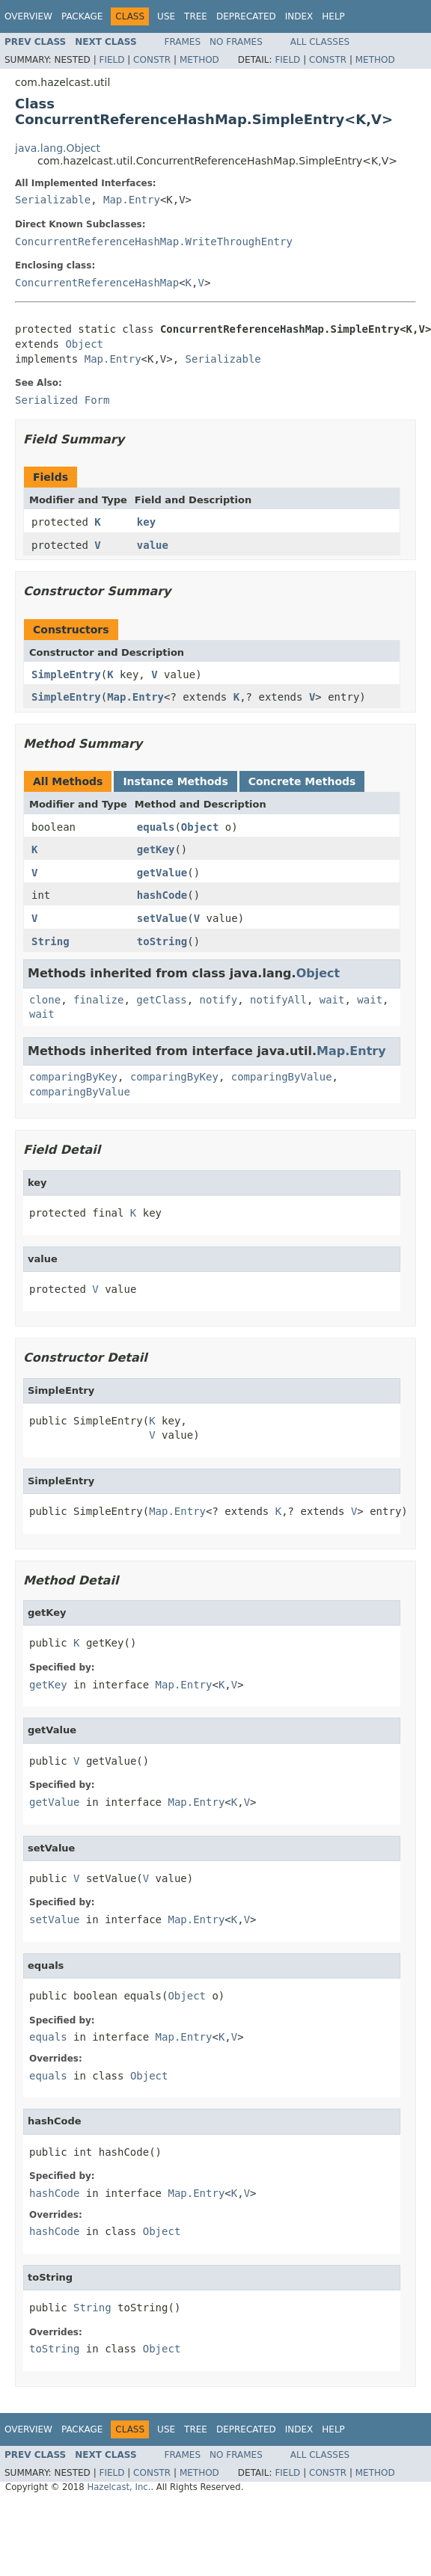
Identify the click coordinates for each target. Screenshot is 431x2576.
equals (156, 827)
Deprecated (246, 16)
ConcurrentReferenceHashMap (97, 283)
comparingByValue (281, 1077)
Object (84, 344)
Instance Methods (175, 781)
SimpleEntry (66, 674)
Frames (183, 42)
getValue (162, 873)
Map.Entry (131, 200)
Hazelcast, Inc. (118, 2487)
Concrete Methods (302, 781)
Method (199, 60)
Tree (195, 16)
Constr (152, 60)
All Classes (319, 42)
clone (45, 1000)
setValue (162, 918)
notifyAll (278, 1000)
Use (166, 16)
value (152, 545)
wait (332, 1000)
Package (82, 16)
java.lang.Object (57, 148)
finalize (98, 1000)
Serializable (53, 200)
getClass (161, 1000)
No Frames (236, 42)
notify (219, 1000)
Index (299, 16)
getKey (156, 849)
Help (333, 16)
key (146, 522)
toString (162, 941)
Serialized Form (62, 400)
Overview (28, 16)
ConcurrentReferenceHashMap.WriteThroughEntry (154, 242)
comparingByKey (73, 1077)
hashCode (162, 895)
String (50, 941)
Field (111, 60)
